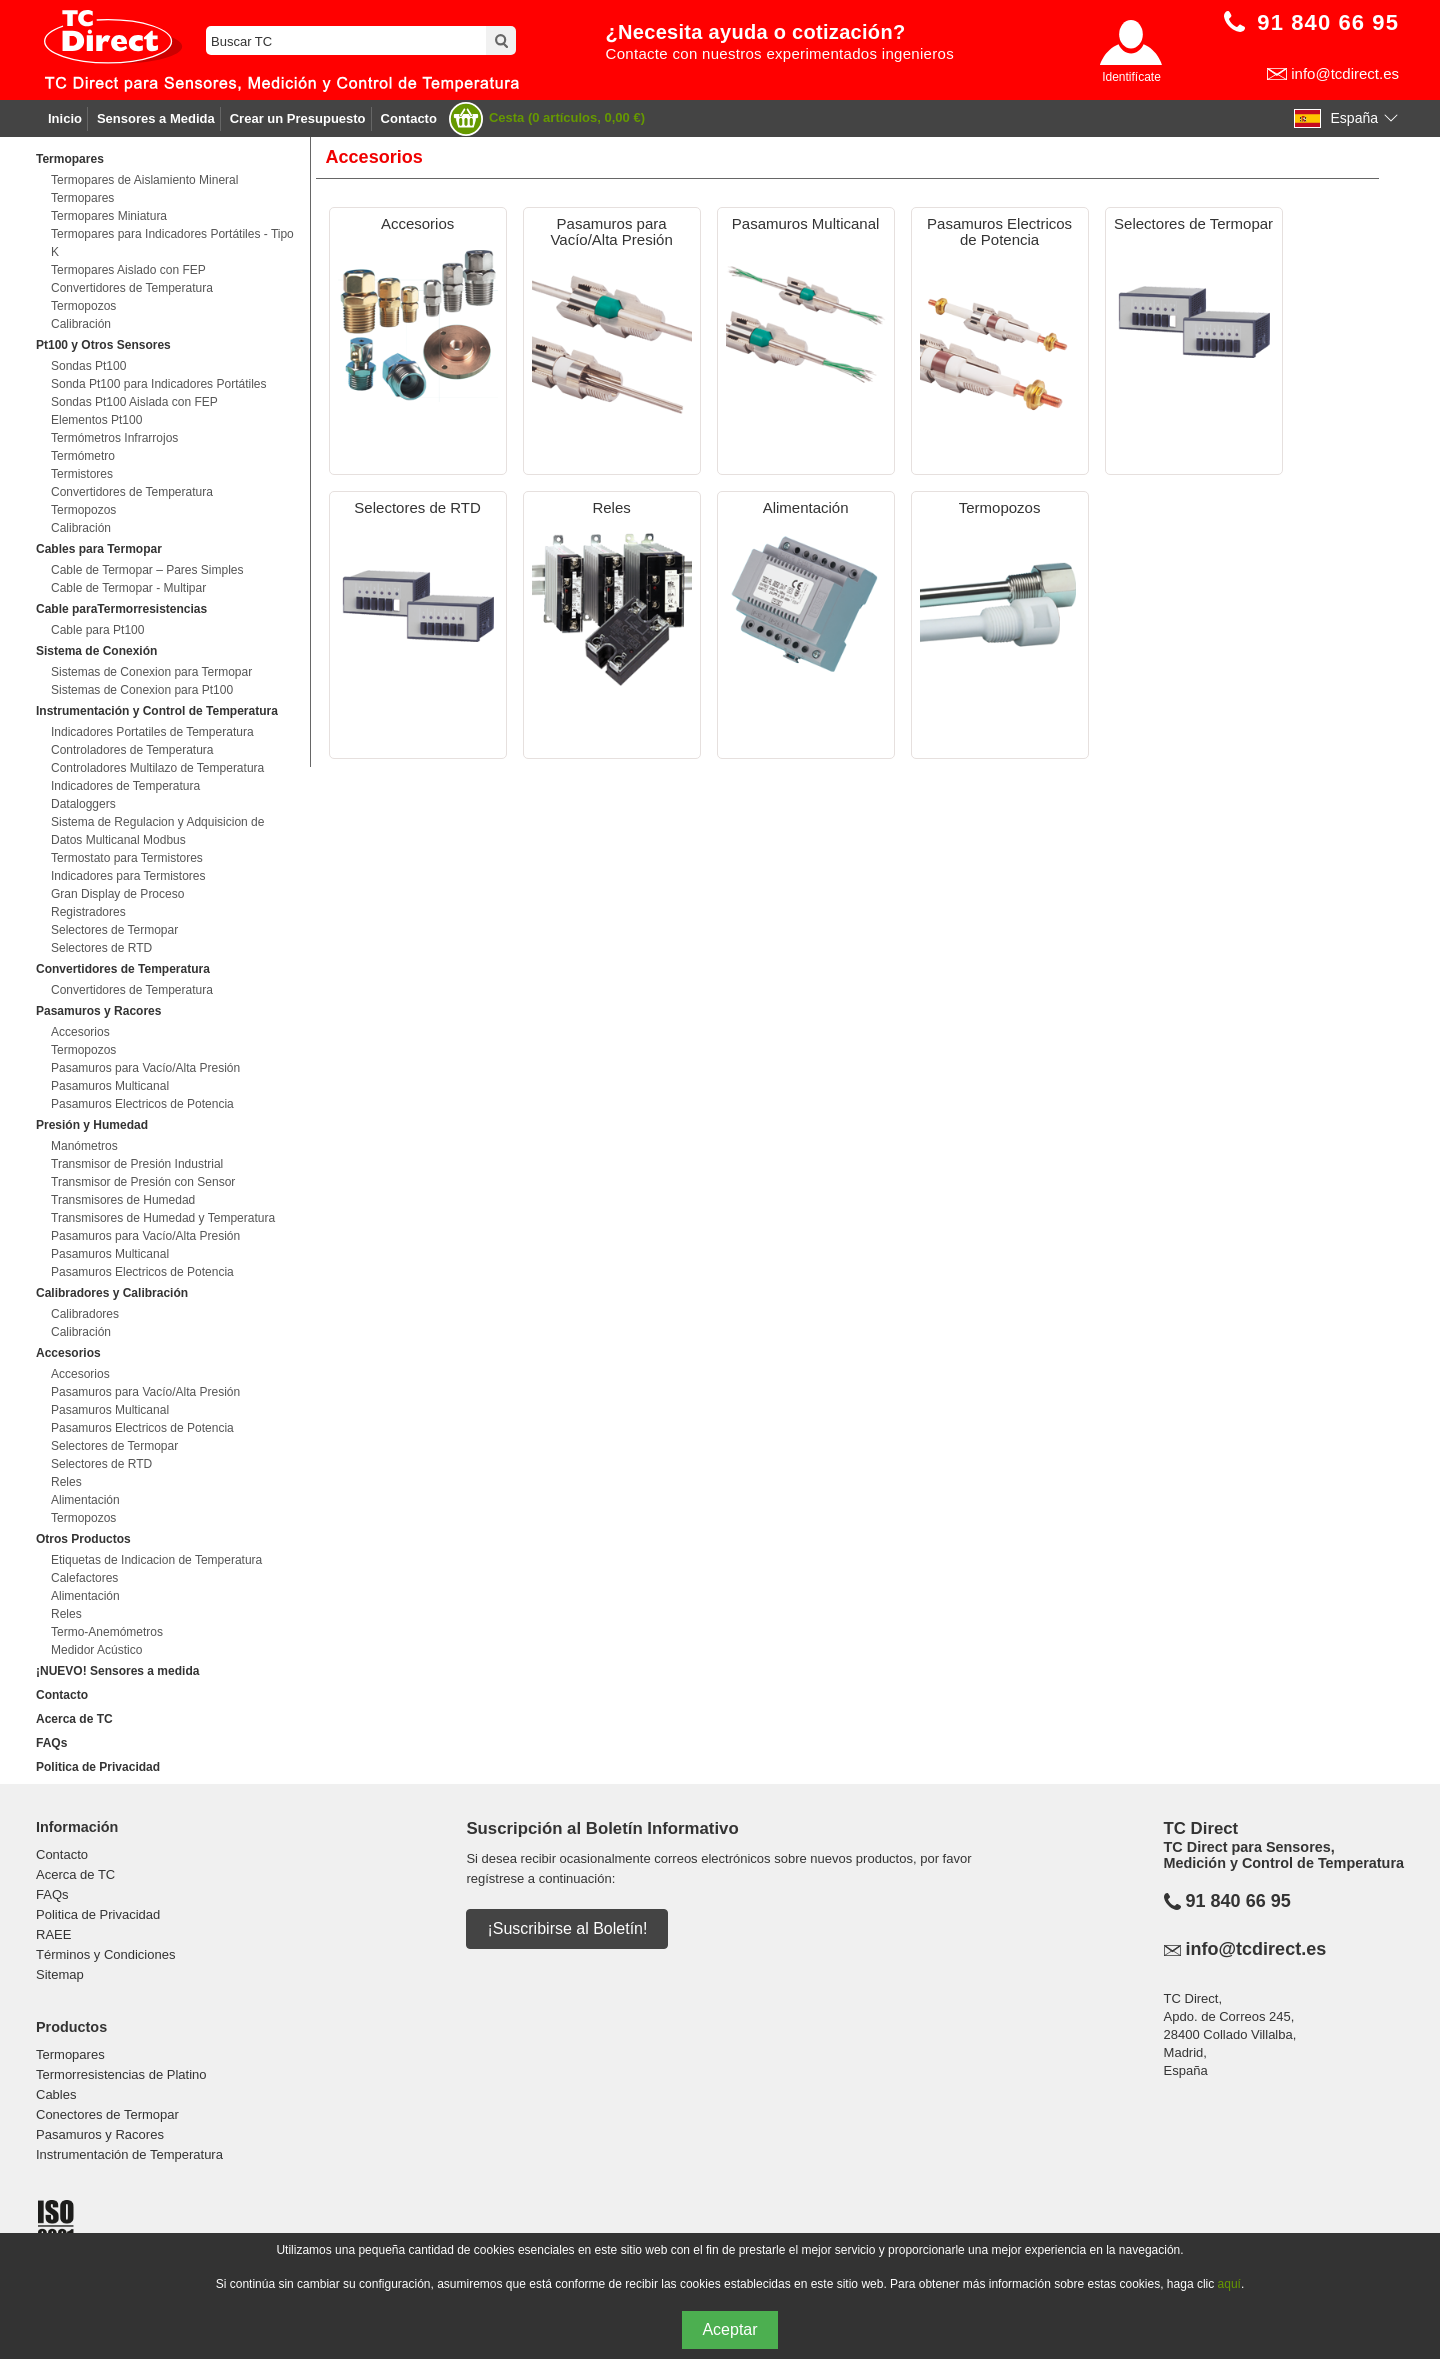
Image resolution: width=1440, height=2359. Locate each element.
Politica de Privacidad (98, 1767)
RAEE (53, 1934)
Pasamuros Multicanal (110, 1086)
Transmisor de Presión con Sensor (143, 1182)
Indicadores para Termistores (128, 876)
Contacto (409, 118)
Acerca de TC (74, 1719)
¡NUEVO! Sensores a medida (117, 1671)
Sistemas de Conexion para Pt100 (142, 690)
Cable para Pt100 (97, 630)
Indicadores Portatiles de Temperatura (152, 732)
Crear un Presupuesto (298, 118)
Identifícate (1131, 77)
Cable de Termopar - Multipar (128, 588)
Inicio (65, 118)
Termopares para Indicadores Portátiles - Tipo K (172, 243)
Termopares (82, 198)
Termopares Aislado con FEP (128, 270)
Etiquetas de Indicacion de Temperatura (156, 1560)
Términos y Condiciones (105, 1954)
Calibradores (85, 1314)
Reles (66, 1482)
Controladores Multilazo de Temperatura (157, 768)
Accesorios (80, 1032)
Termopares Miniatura (109, 216)
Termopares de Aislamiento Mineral (144, 180)
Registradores (88, 912)
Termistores (82, 474)
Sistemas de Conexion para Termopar (151, 672)
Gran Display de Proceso (117, 894)
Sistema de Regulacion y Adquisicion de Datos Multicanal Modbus (157, 831)
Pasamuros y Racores (100, 2134)
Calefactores (84, 1578)
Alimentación (85, 1500)
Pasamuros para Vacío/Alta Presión (145, 1068)
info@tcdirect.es (1345, 73)
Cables (56, 2094)
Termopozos (83, 306)
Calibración (81, 324)
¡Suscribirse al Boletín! (567, 1928)
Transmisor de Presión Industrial (137, 1164)
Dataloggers (83, 804)
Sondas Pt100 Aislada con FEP (134, 402)
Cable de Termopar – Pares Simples (147, 570)
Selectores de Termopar (114, 930)
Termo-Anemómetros (107, 1632)
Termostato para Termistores (127, 858)
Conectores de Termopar (107, 2114)
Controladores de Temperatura (132, 750)
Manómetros (84, 1146)
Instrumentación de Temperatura (129, 2154)
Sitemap (60, 1974)
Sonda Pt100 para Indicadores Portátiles (158, 384)
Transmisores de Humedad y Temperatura (163, 1218)
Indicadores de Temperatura (125, 786)
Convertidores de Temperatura (132, 288)
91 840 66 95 (1238, 1901)
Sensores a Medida (156, 118)
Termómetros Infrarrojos (114, 438)
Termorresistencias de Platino (121, 2074)
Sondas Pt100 (88, 366)
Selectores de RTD (101, 948)
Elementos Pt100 (96, 420)
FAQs (51, 1743)
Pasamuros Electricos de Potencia (142, 1104)
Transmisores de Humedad (123, 1200)
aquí (1229, 2284)
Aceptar (729, 2329)
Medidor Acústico (96, 1650)
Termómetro (83, 456)
